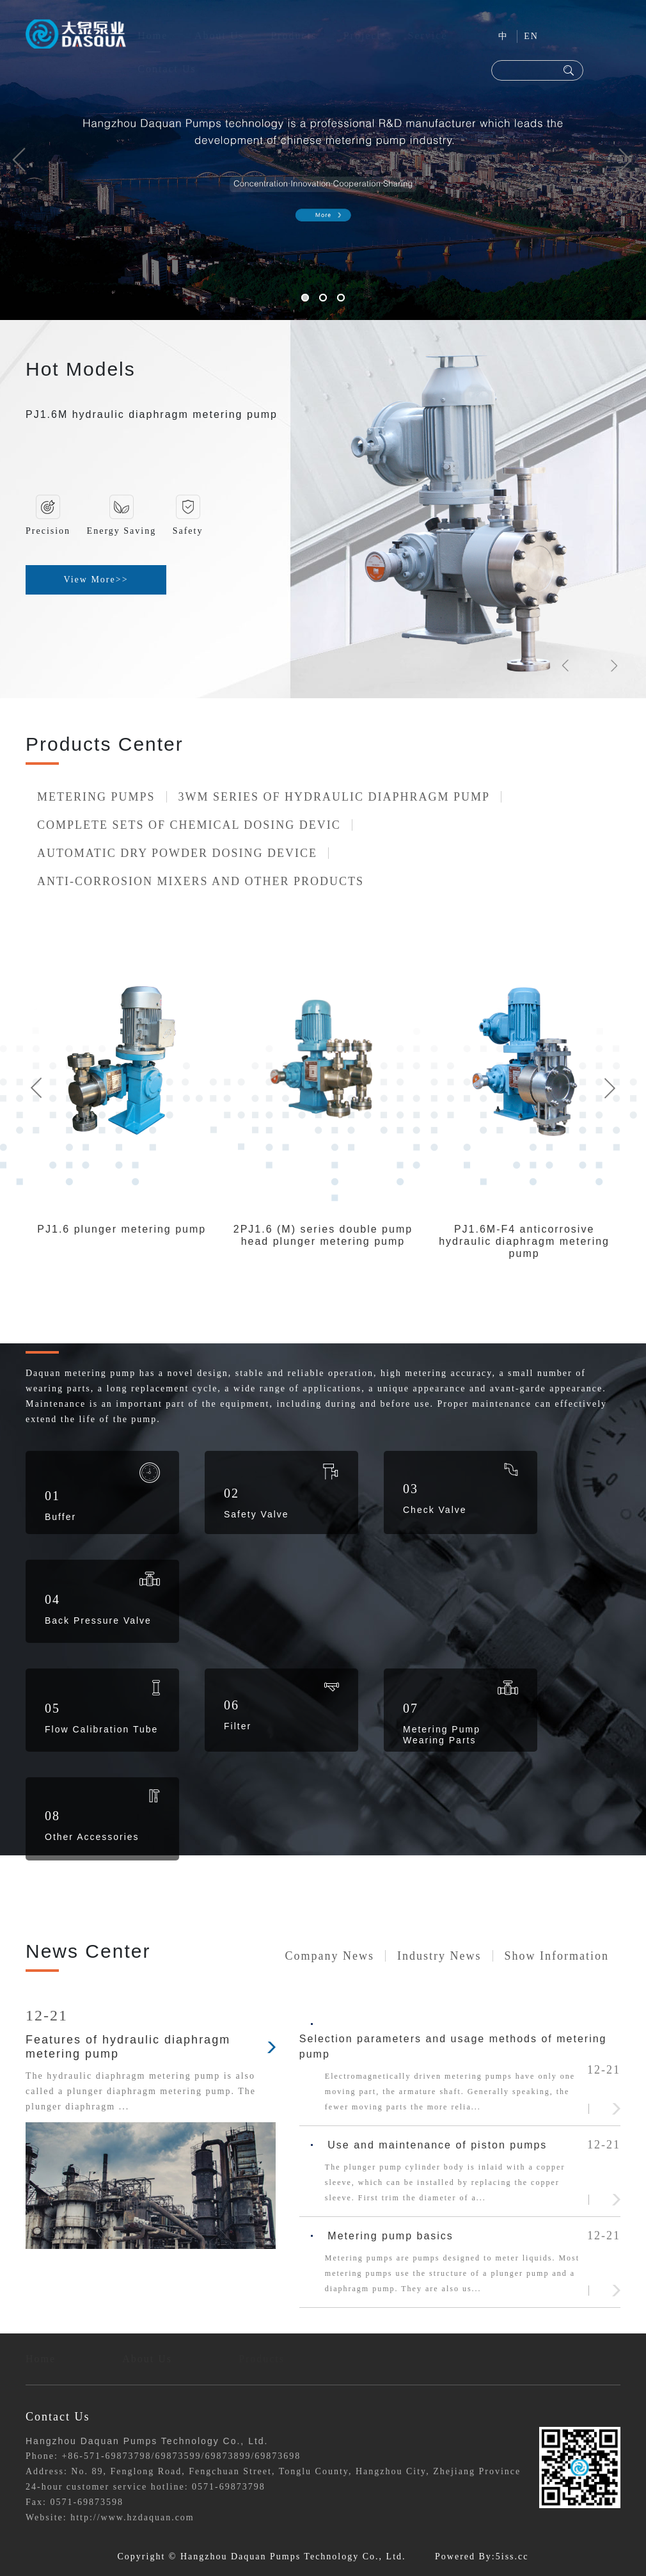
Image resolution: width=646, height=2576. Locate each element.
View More (95, 579)
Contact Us (167, 68)
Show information (557, 1955)
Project (362, 35)
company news (330, 1955)
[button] (19, 160)
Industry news (439, 1955)
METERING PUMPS (96, 796)
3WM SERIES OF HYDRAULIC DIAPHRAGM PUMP (334, 796)
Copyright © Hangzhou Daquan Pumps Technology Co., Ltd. (262, 2556)
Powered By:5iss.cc (481, 2556)
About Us (219, 35)
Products (294, 35)
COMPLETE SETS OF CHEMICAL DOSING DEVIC (189, 825)
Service (428, 35)
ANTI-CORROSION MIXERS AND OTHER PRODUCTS (200, 881)
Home (153, 35)
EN (531, 36)
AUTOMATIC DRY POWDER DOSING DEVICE (177, 853)
